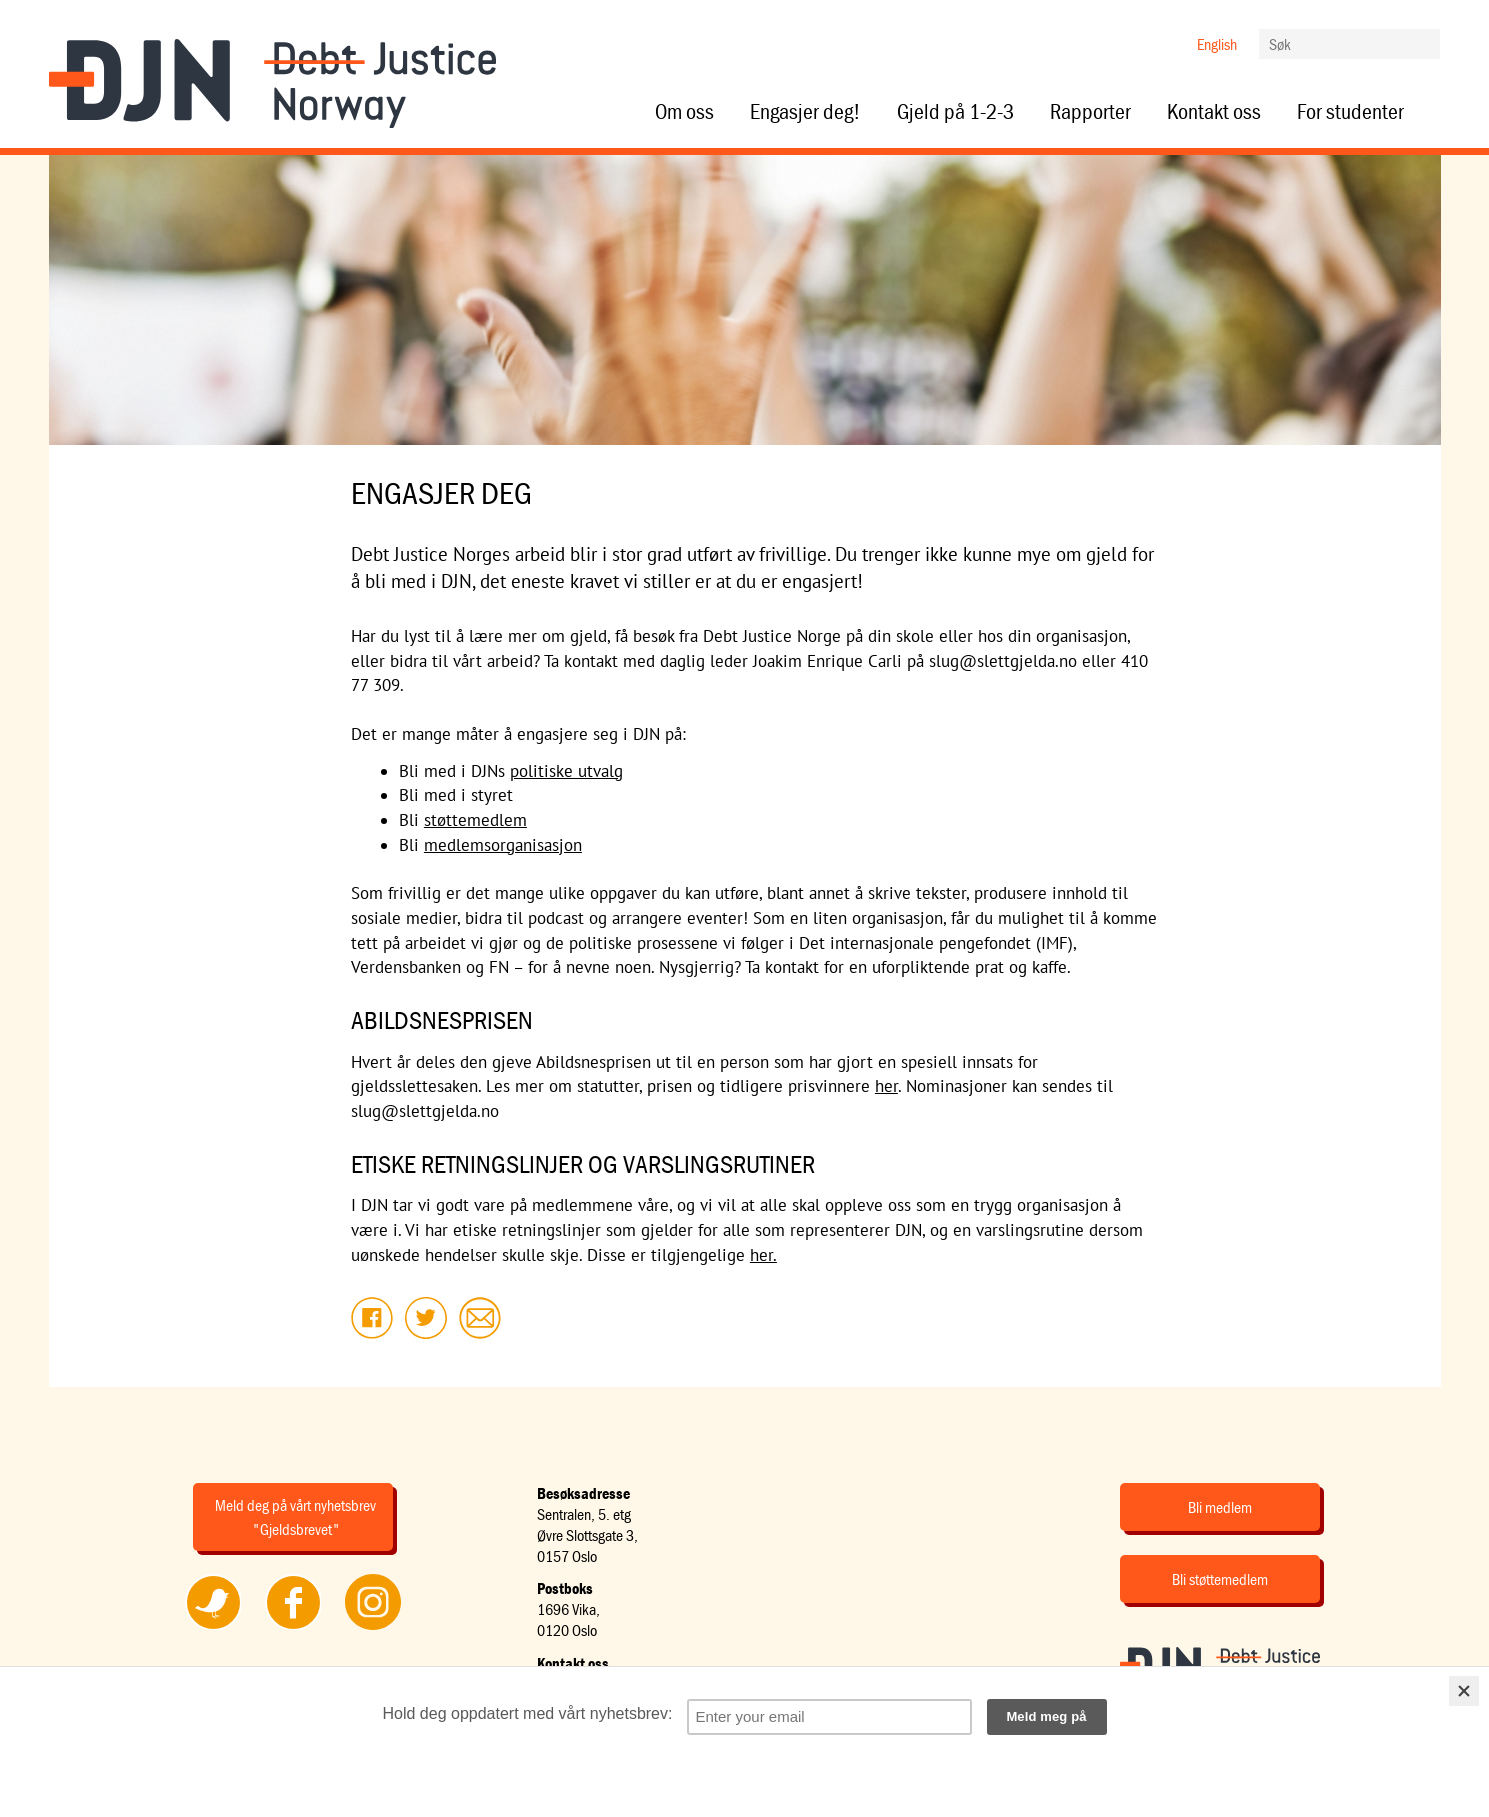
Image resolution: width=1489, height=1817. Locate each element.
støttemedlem (475, 820)
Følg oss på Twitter (212, 1629)
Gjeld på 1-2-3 (955, 112)
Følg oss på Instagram (373, 1629)
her (886, 1086)
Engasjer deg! (805, 112)
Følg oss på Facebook (293, 1629)
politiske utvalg (566, 771)
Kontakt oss (1214, 112)
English (1217, 44)
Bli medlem (1220, 1507)
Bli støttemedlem (1220, 1579)
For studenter (1350, 112)
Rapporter (1090, 112)
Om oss (684, 112)
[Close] (1464, 1691)
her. (763, 1255)
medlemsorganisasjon (503, 845)
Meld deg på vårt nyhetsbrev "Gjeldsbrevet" (295, 1517)
